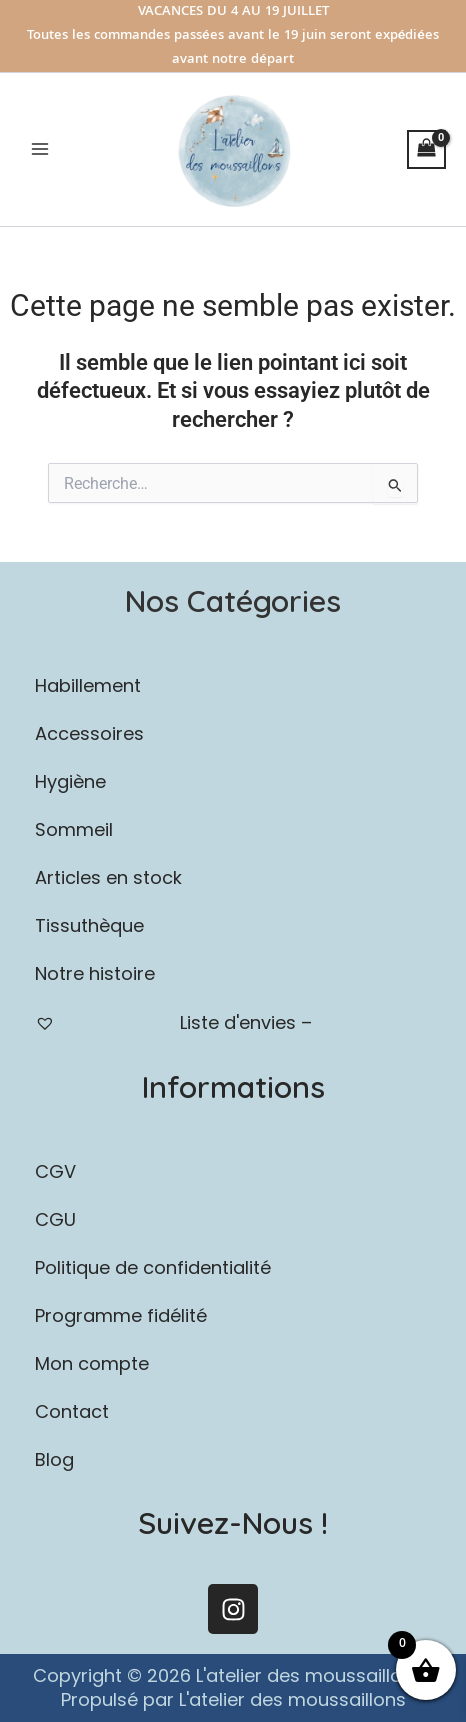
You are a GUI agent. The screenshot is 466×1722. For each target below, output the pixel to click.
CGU (55, 1219)
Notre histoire (95, 973)
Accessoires (233, 733)
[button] (233, 686)
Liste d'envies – (173, 1022)
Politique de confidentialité (153, 1267)
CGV (55, 1171)
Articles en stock (108, 877)
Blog (54, 1459)
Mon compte (92, 1363)
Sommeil (233, 829)
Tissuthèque (89, 925)
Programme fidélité (121, 1315)
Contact (72, 1411)
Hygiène (233, 781)
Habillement (233, 685)
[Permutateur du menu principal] (40, 149)
